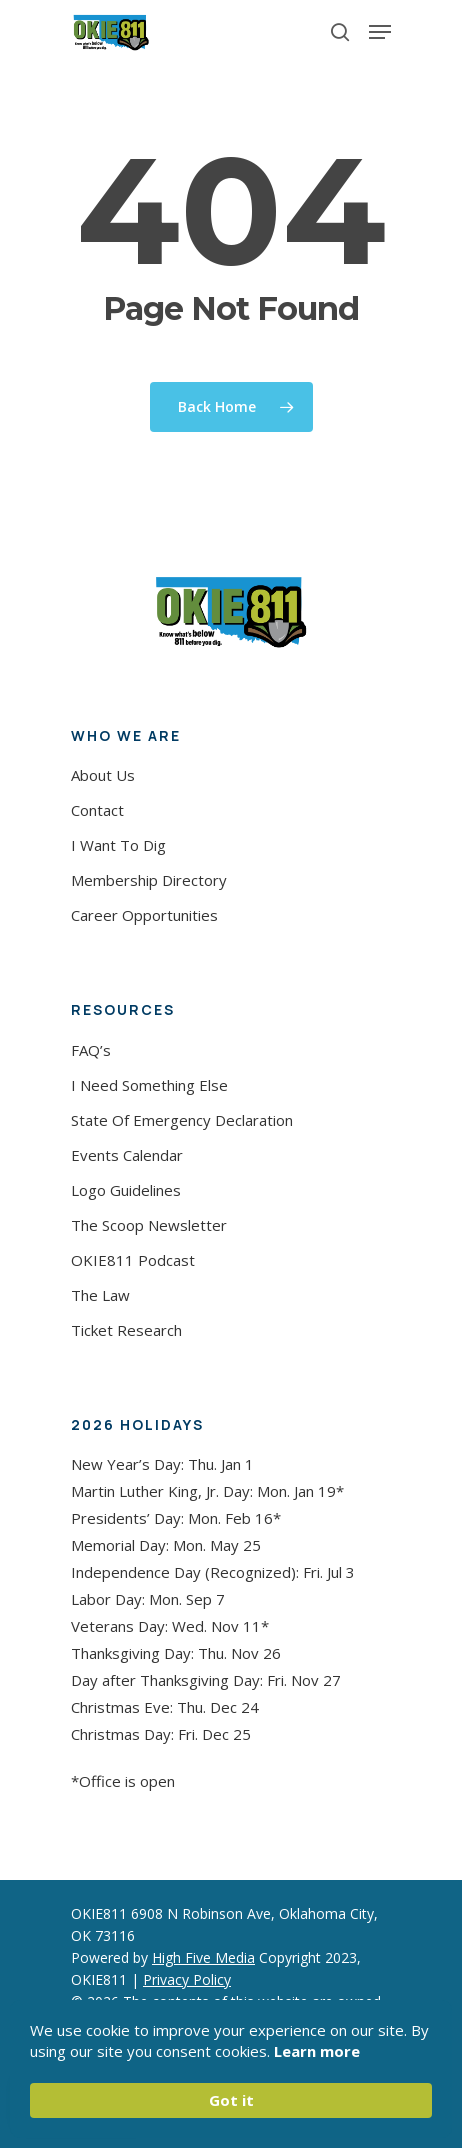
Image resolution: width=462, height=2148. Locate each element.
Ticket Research (126, 1330)
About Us (103, 775)
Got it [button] (231, 2100)
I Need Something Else (149, 1085)
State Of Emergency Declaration (182, 1120)
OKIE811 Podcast (133, 1260)
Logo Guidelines (126, 1190)
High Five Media (203, 1957)
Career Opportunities (144, 915)
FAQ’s (91, 1050)
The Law (100, 1295)
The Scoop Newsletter (149, 1225)
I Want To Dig (118, 845)
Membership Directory (149, 880)
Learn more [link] (317, 2051)
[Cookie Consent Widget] (231, 2069)
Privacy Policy (187, 1979)
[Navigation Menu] (380, 32)
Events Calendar (127, 1155)
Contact (97, 810)
